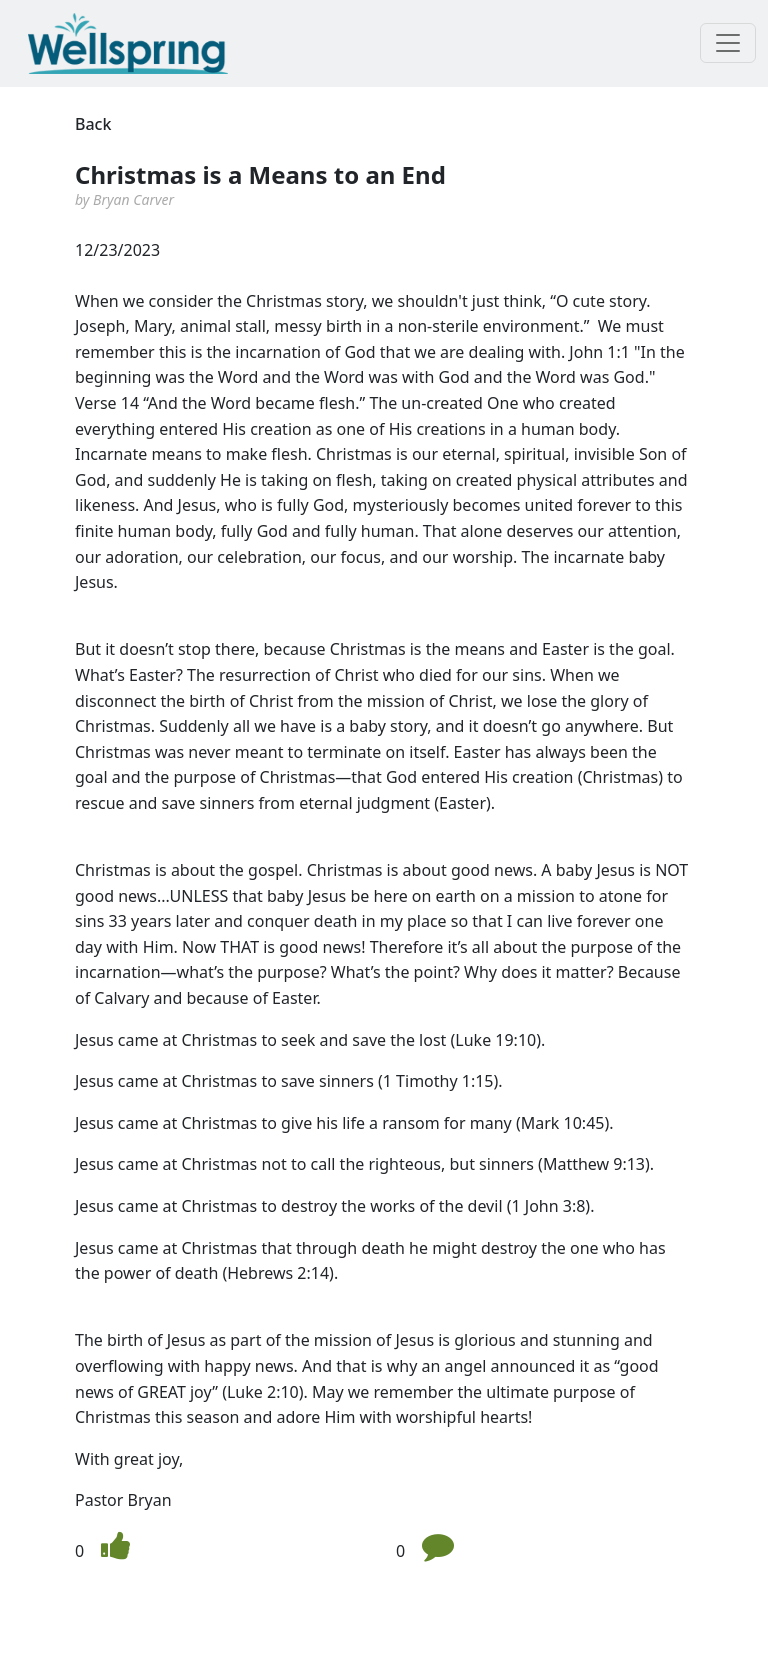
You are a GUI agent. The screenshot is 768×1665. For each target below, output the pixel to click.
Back (93, 124)
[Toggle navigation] (728, 43)
